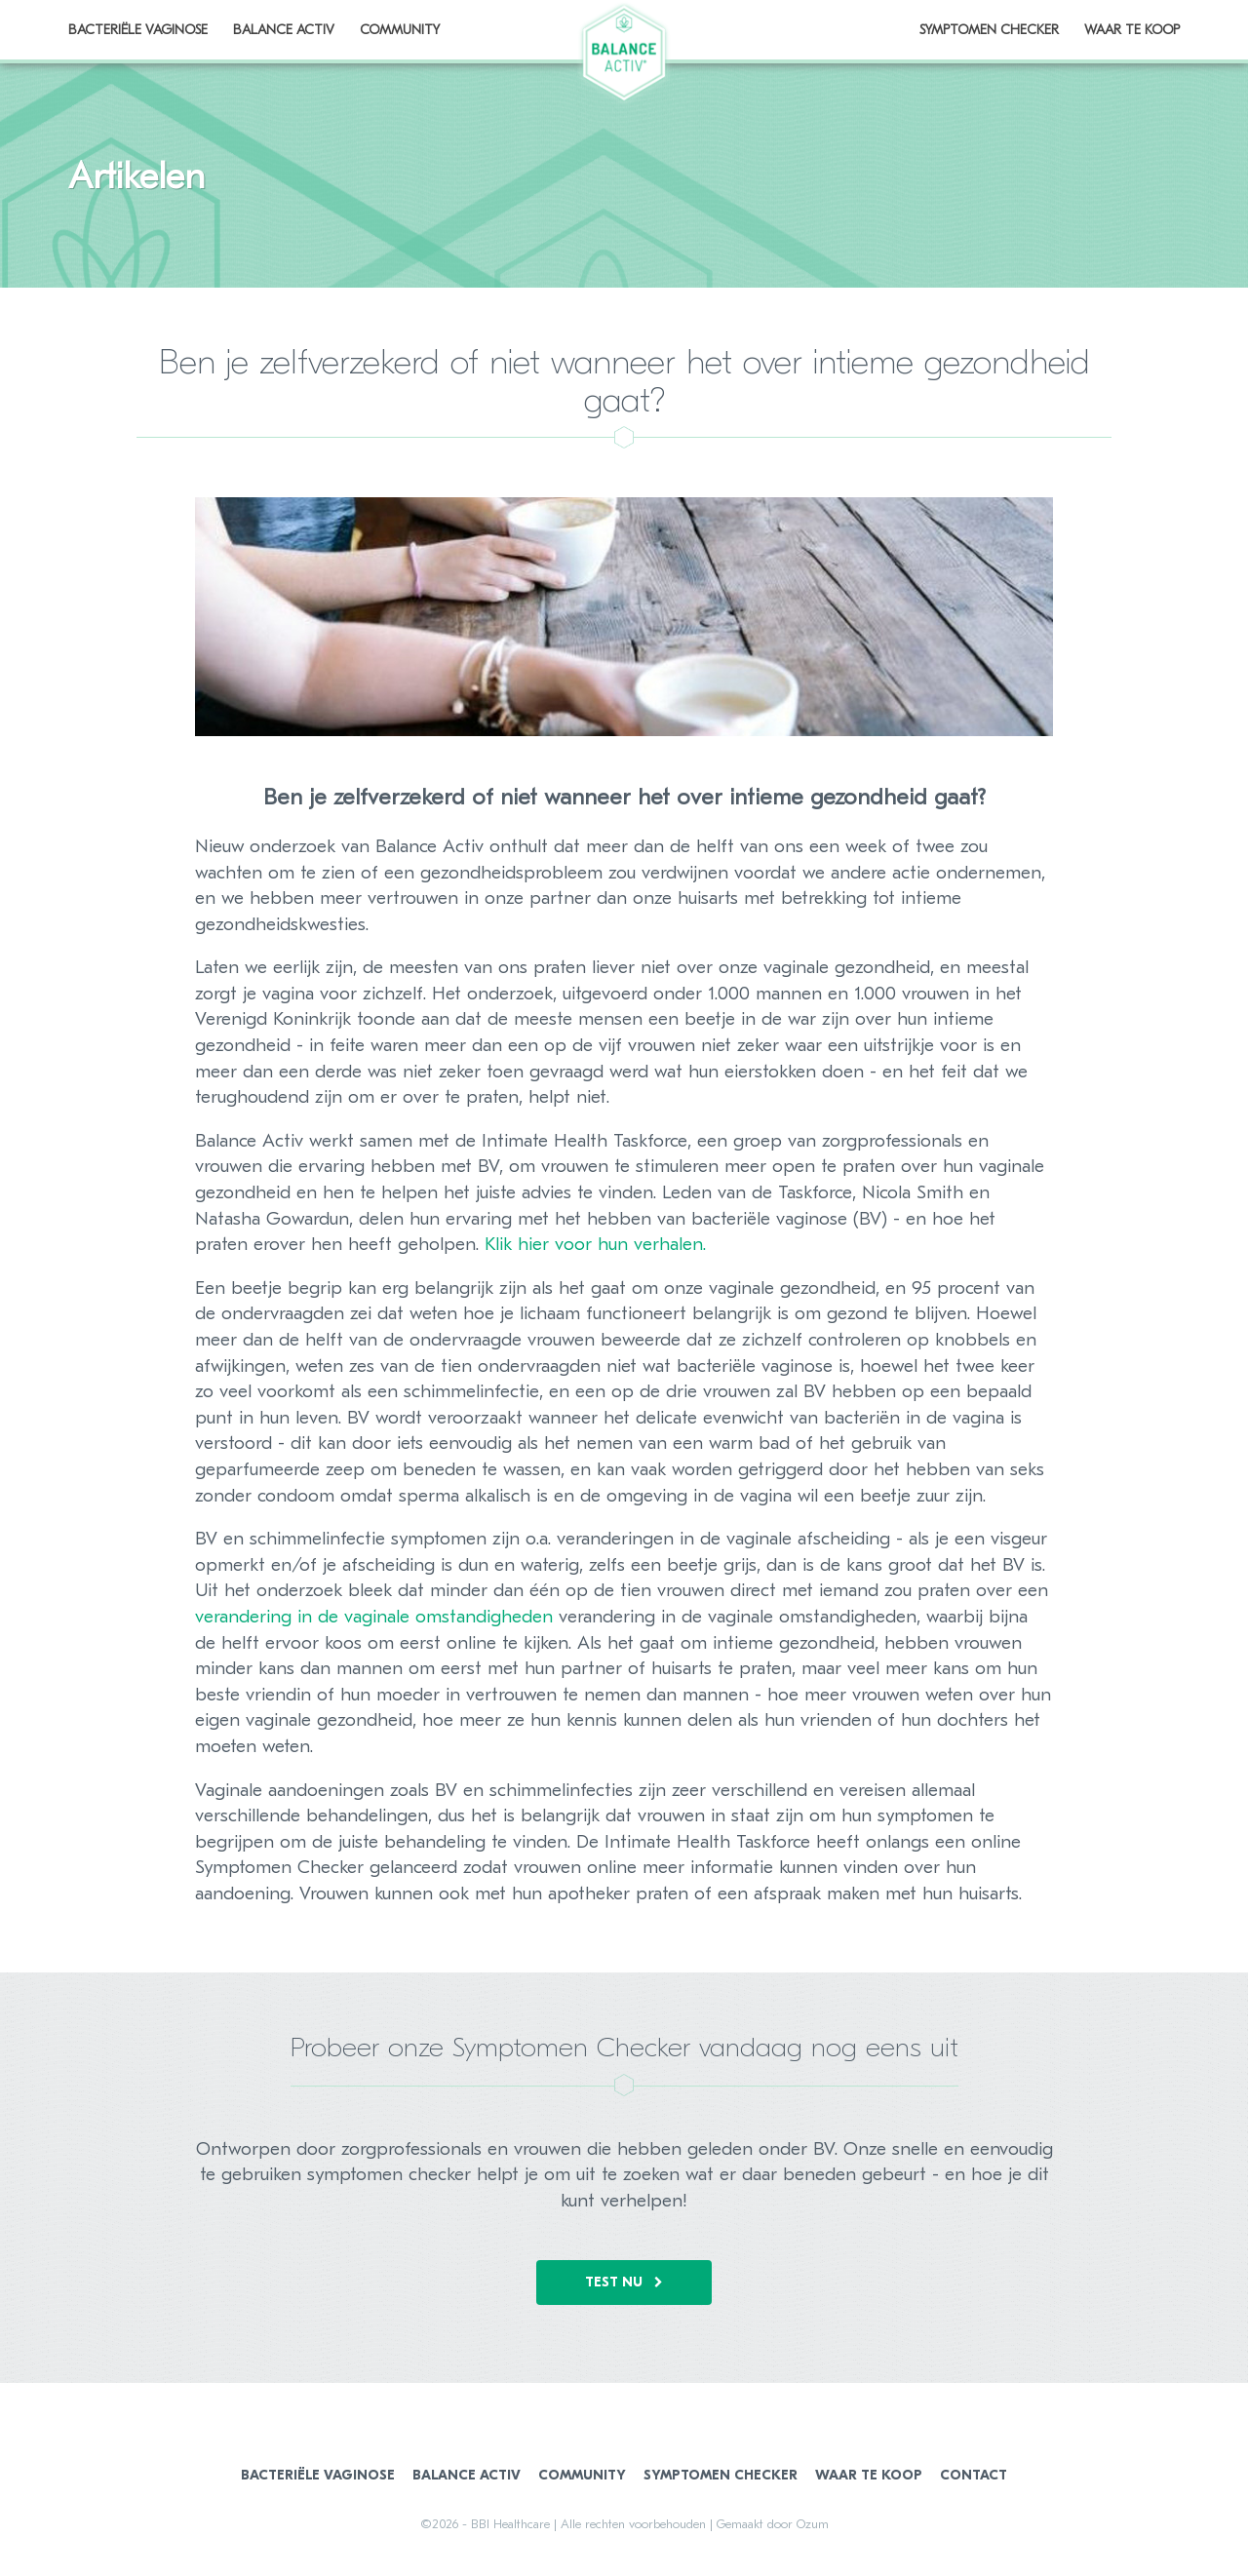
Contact (973, 2475)
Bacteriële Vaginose (318, 2475)
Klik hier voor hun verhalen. (595, 1244)
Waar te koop (1132, 29)
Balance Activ (466, 2475)
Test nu (624, 2282)
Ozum (813, 2524)
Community (582, 2475)
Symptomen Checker (989, 29)
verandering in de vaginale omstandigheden (374, 1616)
